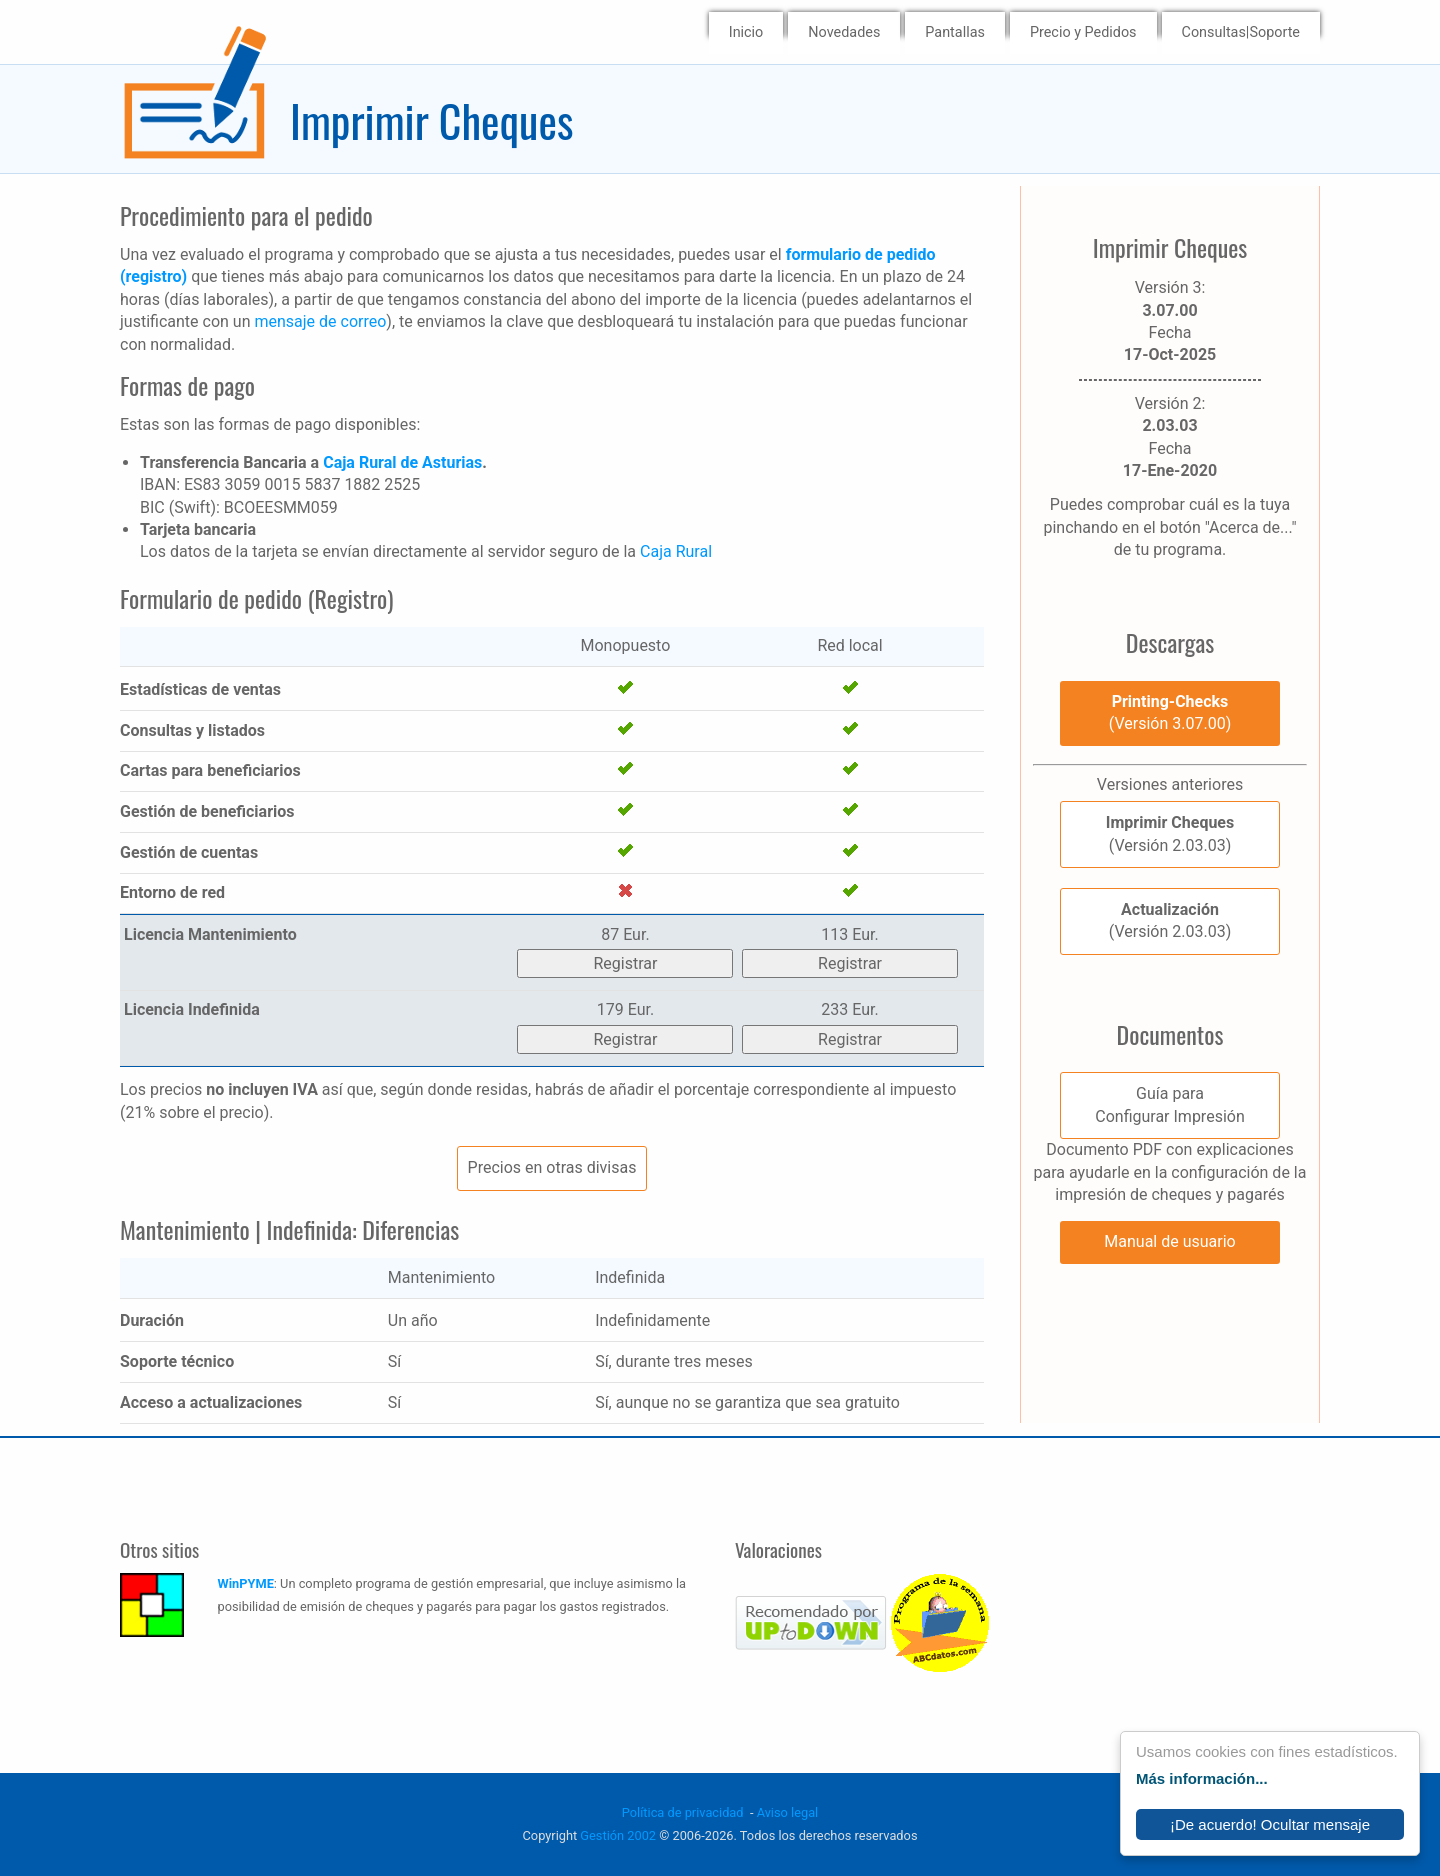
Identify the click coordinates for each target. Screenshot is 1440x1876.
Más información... (1202, 1778)
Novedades (844, 32)
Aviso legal (788, 1812)
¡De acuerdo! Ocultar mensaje (1270, 1824)
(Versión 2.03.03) (1170, 833)
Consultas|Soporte (1241, 32)
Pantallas (955, 32)
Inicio (746, 32)
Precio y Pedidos (1083, 32)
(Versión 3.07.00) (1170, 712)
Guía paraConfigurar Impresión (1169, 1104)
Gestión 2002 (618, 1835)
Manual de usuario (1169, 1241)
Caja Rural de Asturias (402, 462)
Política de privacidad (683, 1812)
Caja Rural (676, 551)
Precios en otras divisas (552, 1167)
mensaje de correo (320, 321)
